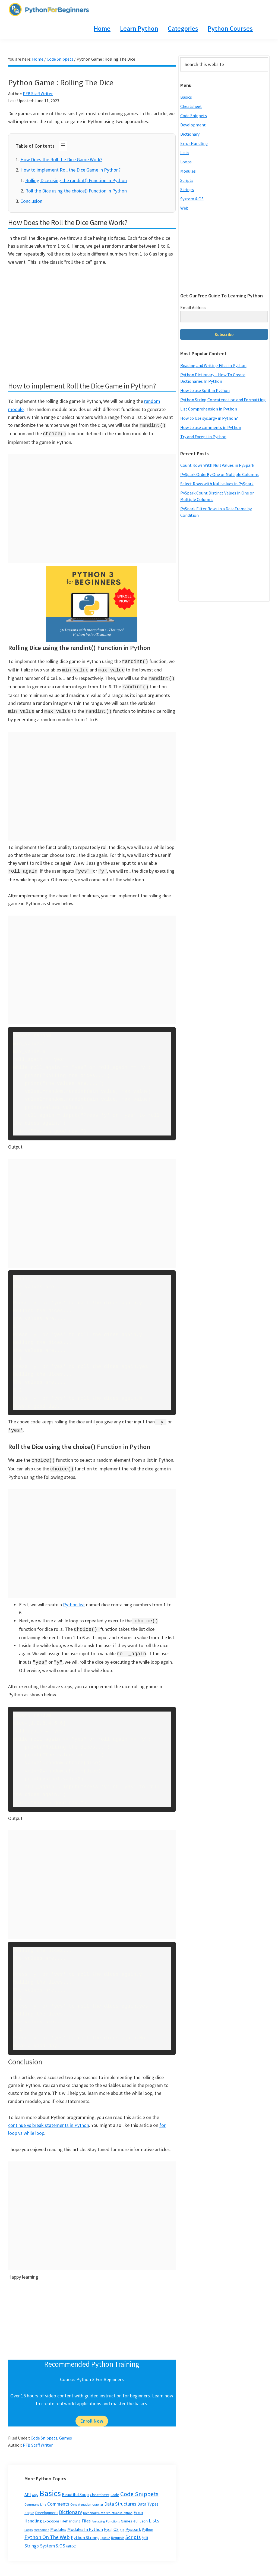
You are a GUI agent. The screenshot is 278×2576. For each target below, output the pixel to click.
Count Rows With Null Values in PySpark (217, 465)
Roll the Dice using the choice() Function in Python (76, 191)
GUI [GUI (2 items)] (135, 2512)
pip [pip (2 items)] (122, 2521)
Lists (184, 152)
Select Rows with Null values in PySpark (217, 483)
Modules (188, 171)
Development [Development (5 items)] (46, 2503)
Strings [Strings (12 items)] (31, 2537)
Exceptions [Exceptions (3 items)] (51, 2512)
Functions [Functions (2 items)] (113, 2512)
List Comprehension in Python (208, 409)
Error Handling (194, 143)
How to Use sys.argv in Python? (209, 418)
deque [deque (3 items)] (29, 2504)
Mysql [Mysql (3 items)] (108, 2521)
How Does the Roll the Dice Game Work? (61, 159)
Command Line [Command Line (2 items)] (35, 2496)
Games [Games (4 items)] (126, 2512)
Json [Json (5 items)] (144, 2512)
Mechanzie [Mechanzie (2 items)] (41, 2521)
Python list (74, 1598)
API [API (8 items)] (27, 2485)
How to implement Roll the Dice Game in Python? (70, 170)
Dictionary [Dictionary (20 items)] (70, 2503)
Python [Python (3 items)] (147, 2521)
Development (193, 124)
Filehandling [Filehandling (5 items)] (70, 2512)
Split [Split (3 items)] (145, 2529)
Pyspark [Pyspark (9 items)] (133, 2521)
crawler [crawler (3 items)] (97, 2495)
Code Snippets (44, 2429)
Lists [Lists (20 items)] (154, 2512)
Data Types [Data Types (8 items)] (148, 2495)
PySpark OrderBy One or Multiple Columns (219, 474)
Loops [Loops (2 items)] (28, 2521)
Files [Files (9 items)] (86, 2512)
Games (65, 2429)
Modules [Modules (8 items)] (58, 2520)
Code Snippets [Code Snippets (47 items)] (139, 2485)
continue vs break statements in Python (48, 2116)
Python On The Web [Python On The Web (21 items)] (47, 2528)
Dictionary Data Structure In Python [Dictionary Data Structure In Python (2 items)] (107, 2504)
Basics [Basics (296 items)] (50, 2484)
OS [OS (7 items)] (116, 2520)
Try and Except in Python (203, 436)
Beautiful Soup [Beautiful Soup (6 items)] (75, 2485)
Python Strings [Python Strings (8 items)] (85, 2528)
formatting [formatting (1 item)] (98, 2513)
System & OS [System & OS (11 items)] (52, 2537)
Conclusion (31, 201)
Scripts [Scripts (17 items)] (133, 2528)
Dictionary (190, 134)
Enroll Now (91, 2412)
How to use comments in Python (210, 427)
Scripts (186, 180)
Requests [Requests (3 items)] (117, 2529)
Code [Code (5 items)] (114, 2485)
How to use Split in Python (205, 390)
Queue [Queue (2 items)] (105, 2529)
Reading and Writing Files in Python (213, 365)
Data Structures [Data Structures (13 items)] (120, 2495)
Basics (186, 97)
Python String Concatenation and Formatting (223, 399)
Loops (186, 161)
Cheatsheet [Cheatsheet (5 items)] (99, 2485)
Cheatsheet (191, 106)
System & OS (192, 198)
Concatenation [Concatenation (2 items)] (80, 2496)
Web (184, 208)
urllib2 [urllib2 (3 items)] (71, 2537)
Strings (187, 189)
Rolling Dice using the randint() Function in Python (76, 180)
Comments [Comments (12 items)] (58, 2495)
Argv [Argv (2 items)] (35, 2486)
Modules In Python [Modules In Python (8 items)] (85, 2520)
